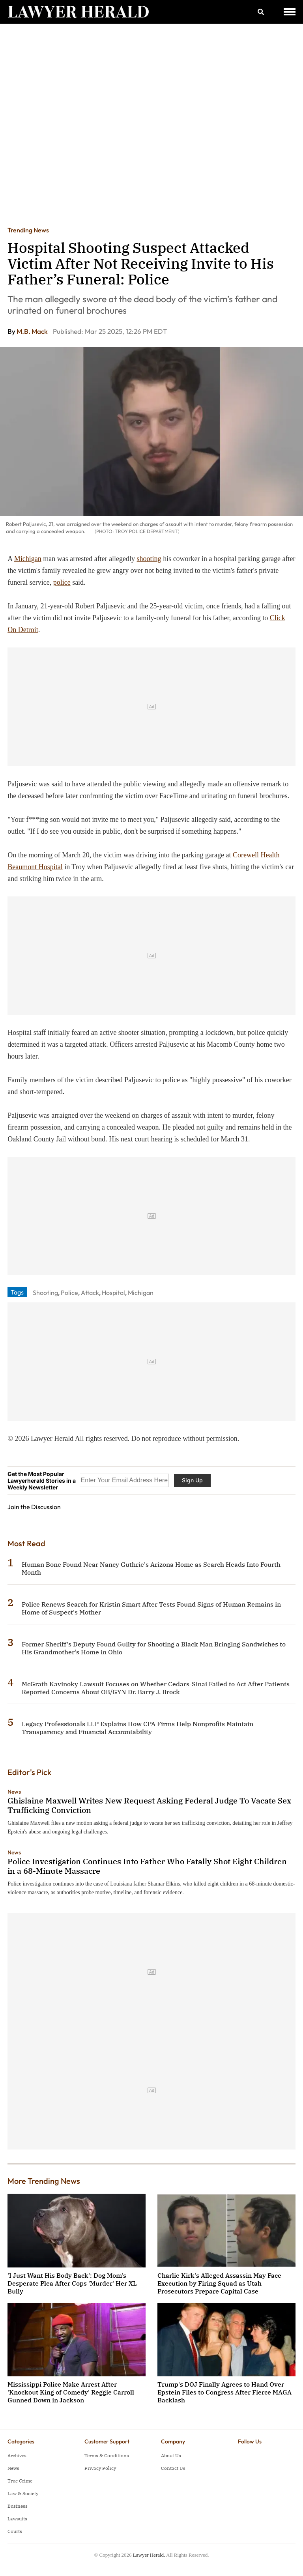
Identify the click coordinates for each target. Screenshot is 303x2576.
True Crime (19, 2481)
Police (69, 1292)
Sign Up (192, 1480)
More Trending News (43, 2181)
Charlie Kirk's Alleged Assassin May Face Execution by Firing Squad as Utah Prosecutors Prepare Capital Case (219, 2283)
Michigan (27, 559)
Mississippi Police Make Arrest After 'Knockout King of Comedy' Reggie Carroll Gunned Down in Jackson (70, 2392)
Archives (16, 2455)
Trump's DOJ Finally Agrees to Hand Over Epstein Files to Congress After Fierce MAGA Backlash (224, 2392)
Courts (14, 2531)
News (14, 1791)
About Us (171, 2455)
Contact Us (173, 2468)
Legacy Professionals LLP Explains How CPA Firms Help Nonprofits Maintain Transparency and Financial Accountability (137, 1728)
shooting (149, 559)
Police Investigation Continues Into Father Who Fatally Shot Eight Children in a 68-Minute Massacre (147, 1866)
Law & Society (22, 2493)
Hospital (113, 1292)
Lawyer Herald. (149, 2555)
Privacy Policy (100, 2468)
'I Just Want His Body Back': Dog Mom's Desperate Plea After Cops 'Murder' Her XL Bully (72, 2283)
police (62, 582)
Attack (90, 1292)
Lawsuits (17, 2519)
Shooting (45, 1292)
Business (17, 2506)
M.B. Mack (33, 331)
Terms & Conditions (106, 2455)
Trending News (28, 230)
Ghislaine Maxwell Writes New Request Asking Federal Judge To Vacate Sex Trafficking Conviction (149, 1805)
